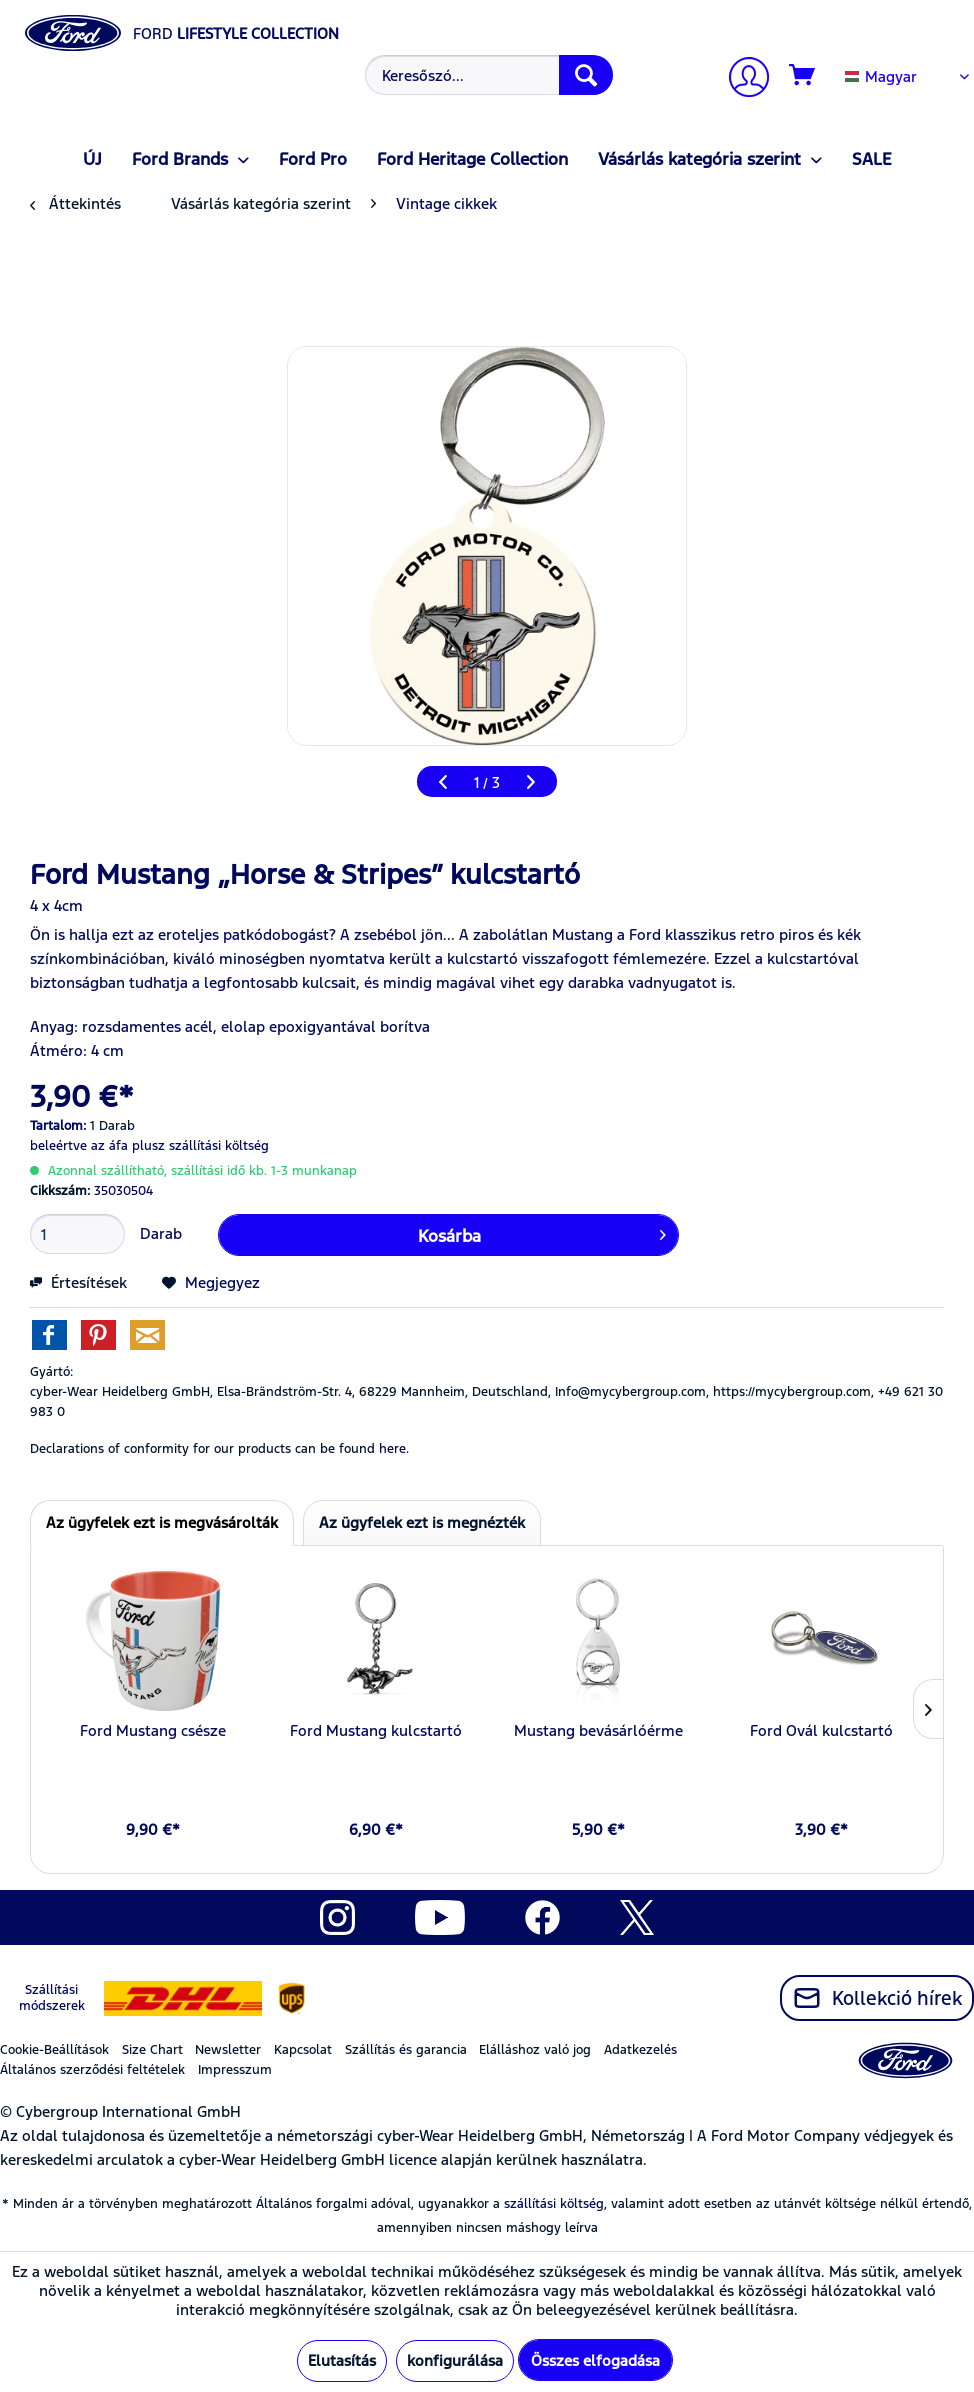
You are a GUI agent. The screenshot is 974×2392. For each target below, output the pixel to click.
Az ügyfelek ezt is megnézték (422, 1522)
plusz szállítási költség (200, 1146)
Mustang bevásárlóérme (598, 1730)
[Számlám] (741, 79)
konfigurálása (455, 2360)
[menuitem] (486, 75)
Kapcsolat (303, 2050)
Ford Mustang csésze (153, 1730)
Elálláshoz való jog (535, 2050)
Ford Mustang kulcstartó (376, 1730)
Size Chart (152, 2050)
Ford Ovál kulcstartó (821, 1730)
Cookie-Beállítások (54, 2050)
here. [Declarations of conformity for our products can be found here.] (394, 1449)
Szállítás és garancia (406, 2050)
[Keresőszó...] (489, 75)
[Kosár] (803, 76)
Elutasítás (342, 2360)
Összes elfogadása (595, 2360)
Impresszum (235, 2070)
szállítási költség (554, 2204)
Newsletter (228, 2050)
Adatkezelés (640, 2050)
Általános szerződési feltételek (92, 2070)
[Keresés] (586, 75)
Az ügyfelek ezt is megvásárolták (162, 1522)
